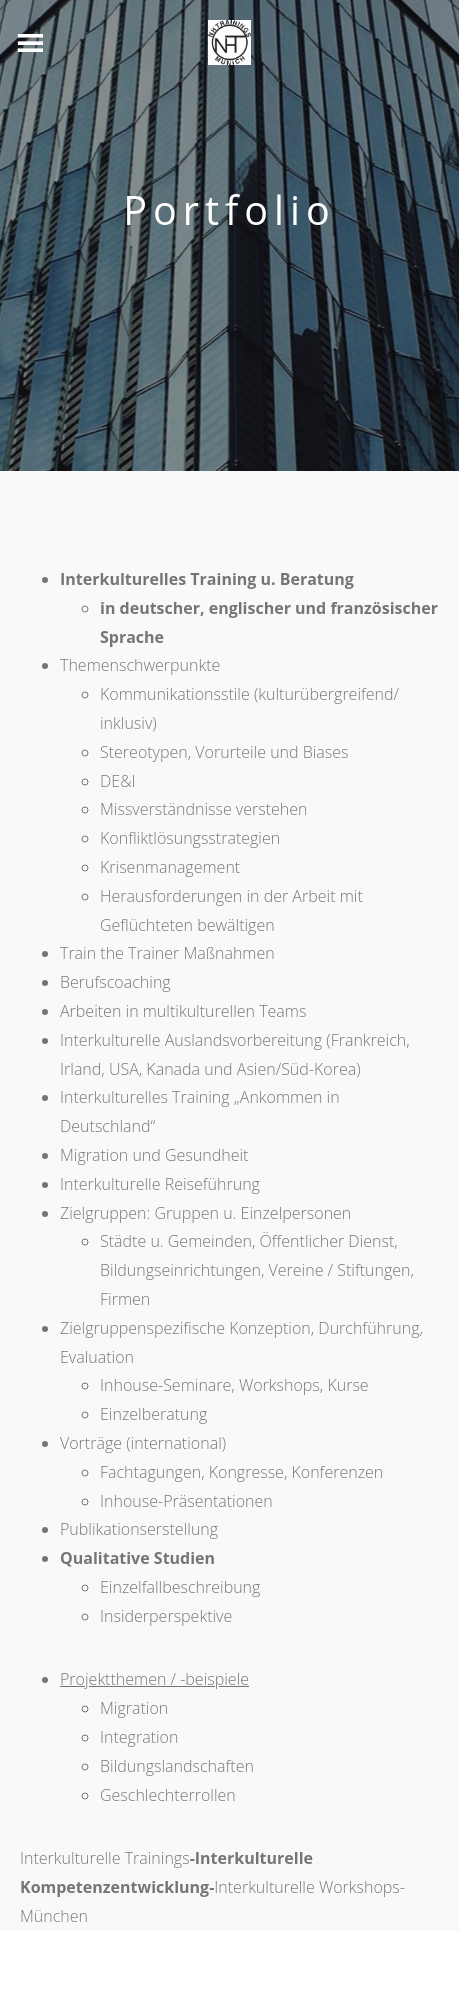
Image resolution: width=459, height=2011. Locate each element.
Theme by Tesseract (217, 1984)
